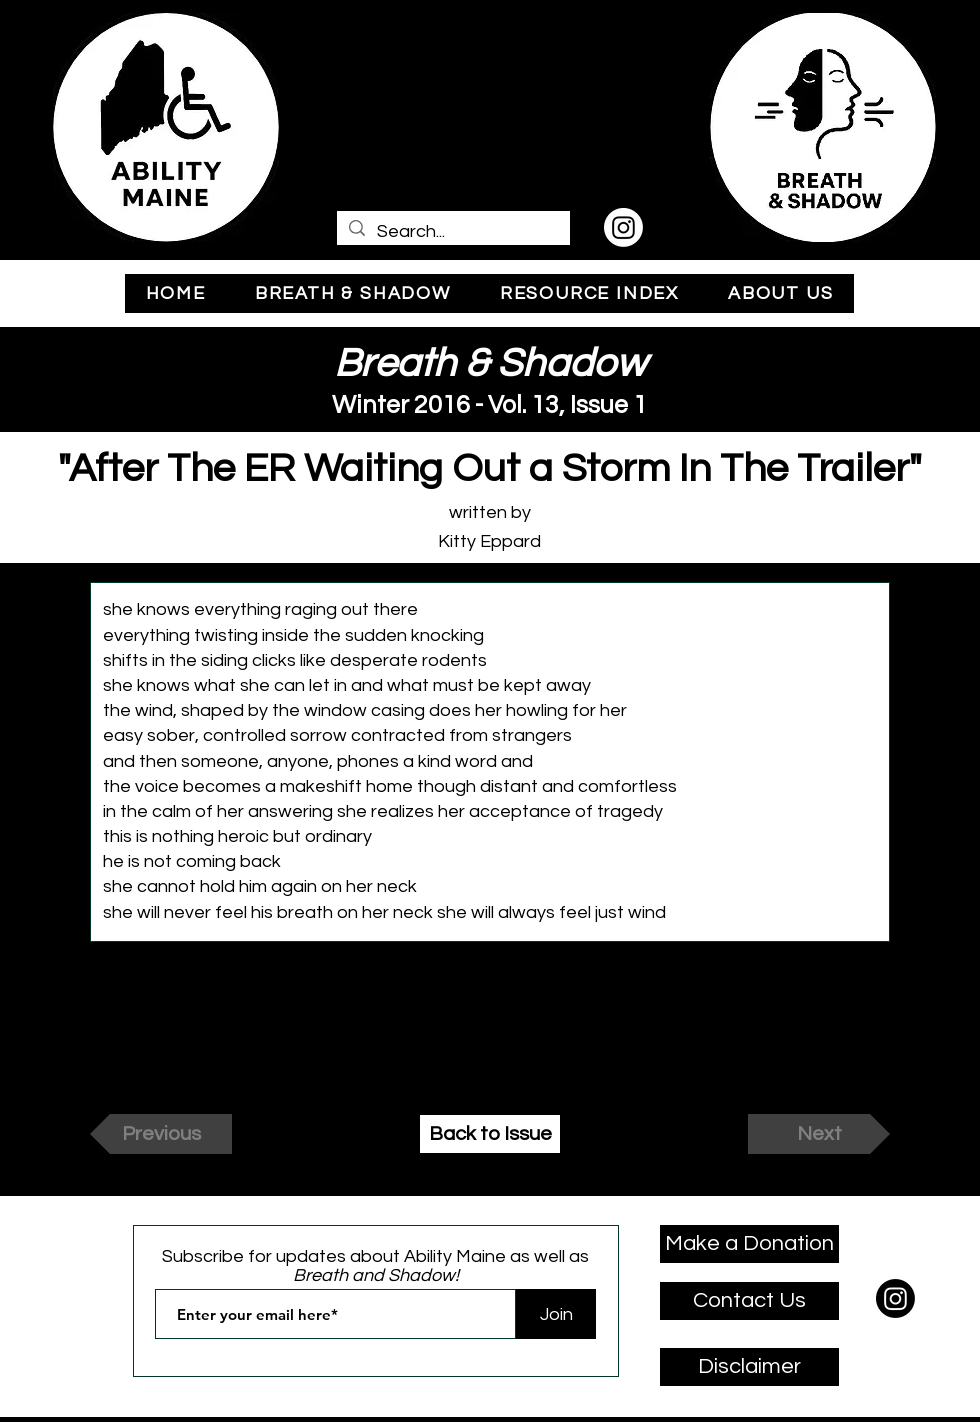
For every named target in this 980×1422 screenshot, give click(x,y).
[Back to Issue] (490, 1134)
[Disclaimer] (749, 1367)
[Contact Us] (749, 1301)
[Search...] (452, 231)
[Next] (819, 1134)
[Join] (556, 1314)
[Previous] (161, 1134)
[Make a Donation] (749, 1244)
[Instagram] (623, 227)
